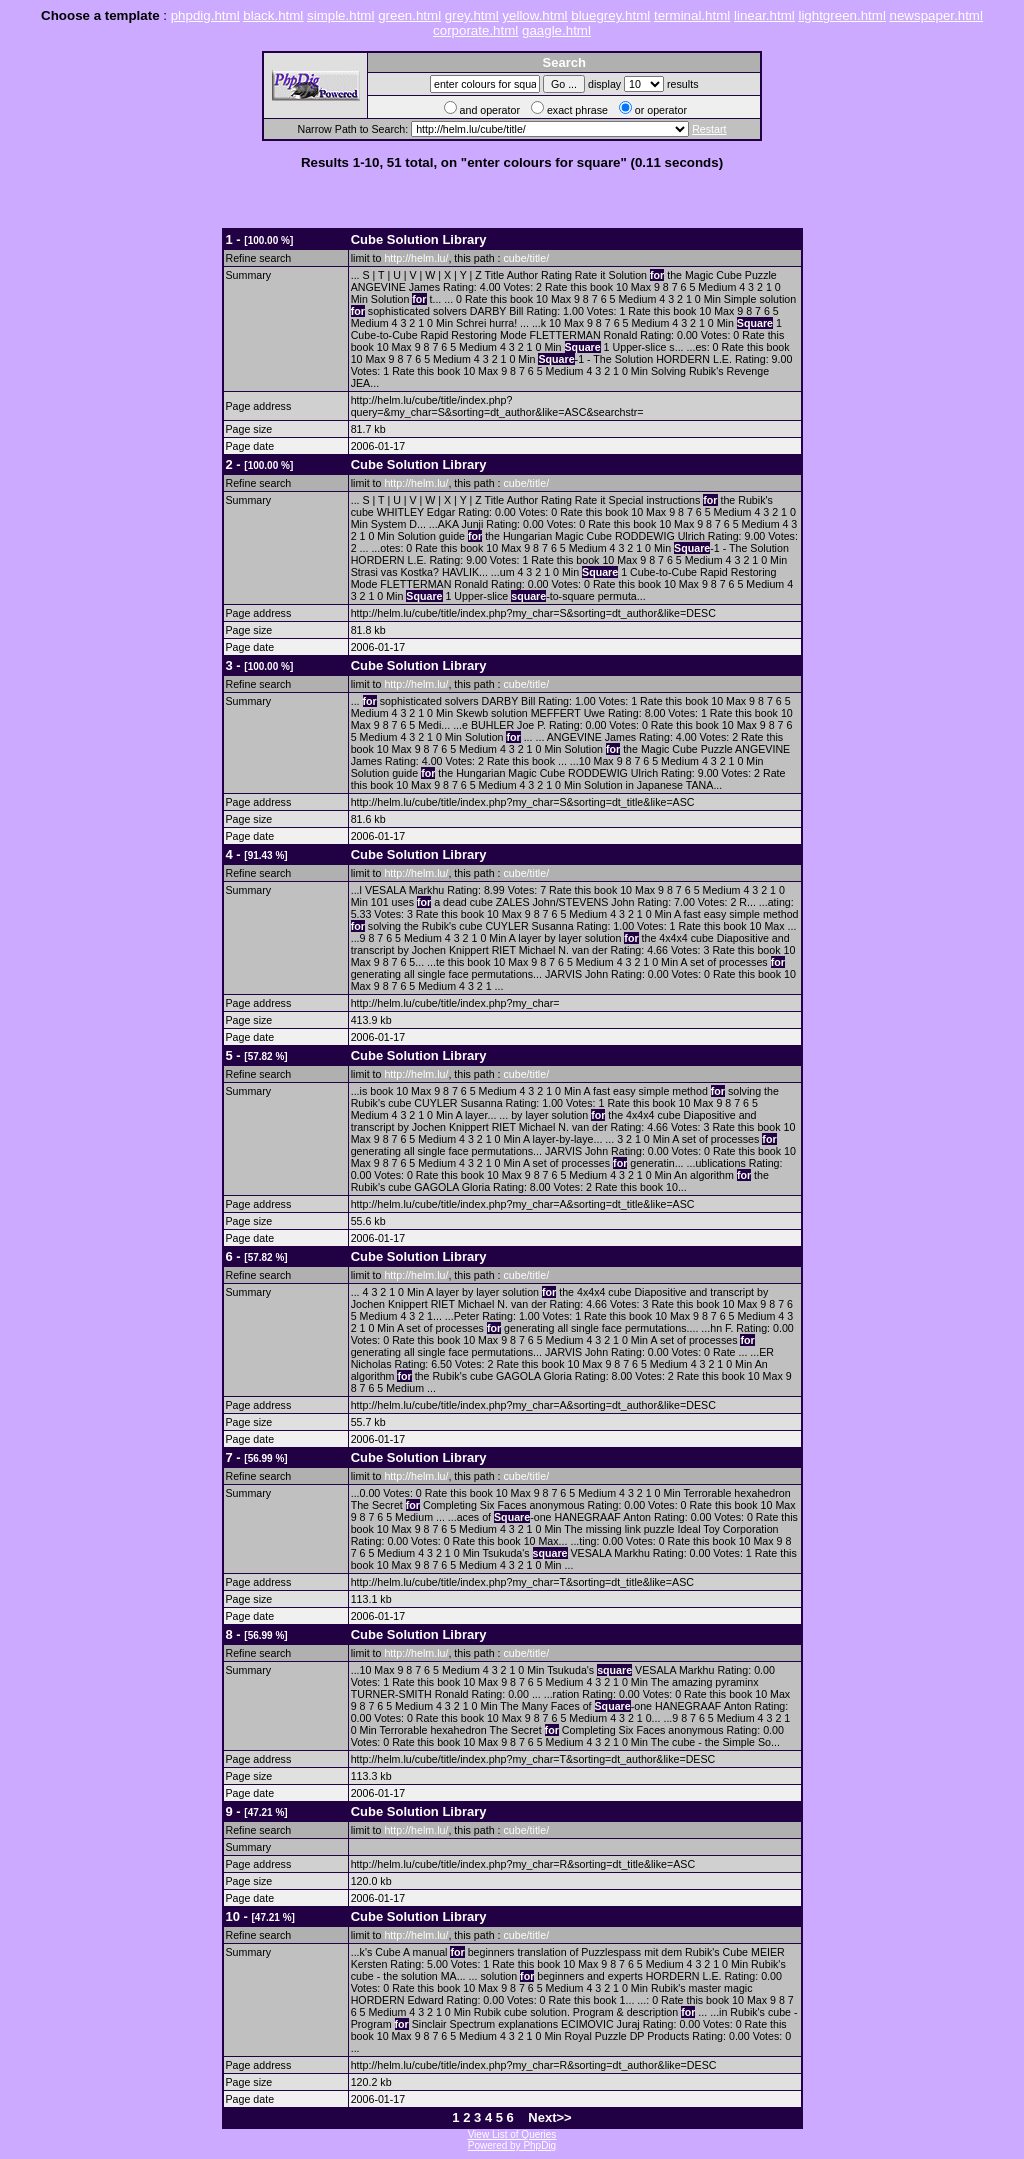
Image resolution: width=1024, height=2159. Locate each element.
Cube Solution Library (419, 239)
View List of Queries (512, 2134)
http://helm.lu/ (416, 258)
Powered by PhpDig (512, 2145)
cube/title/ (526, 258)
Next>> (549, 2117)
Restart (709, 129)
